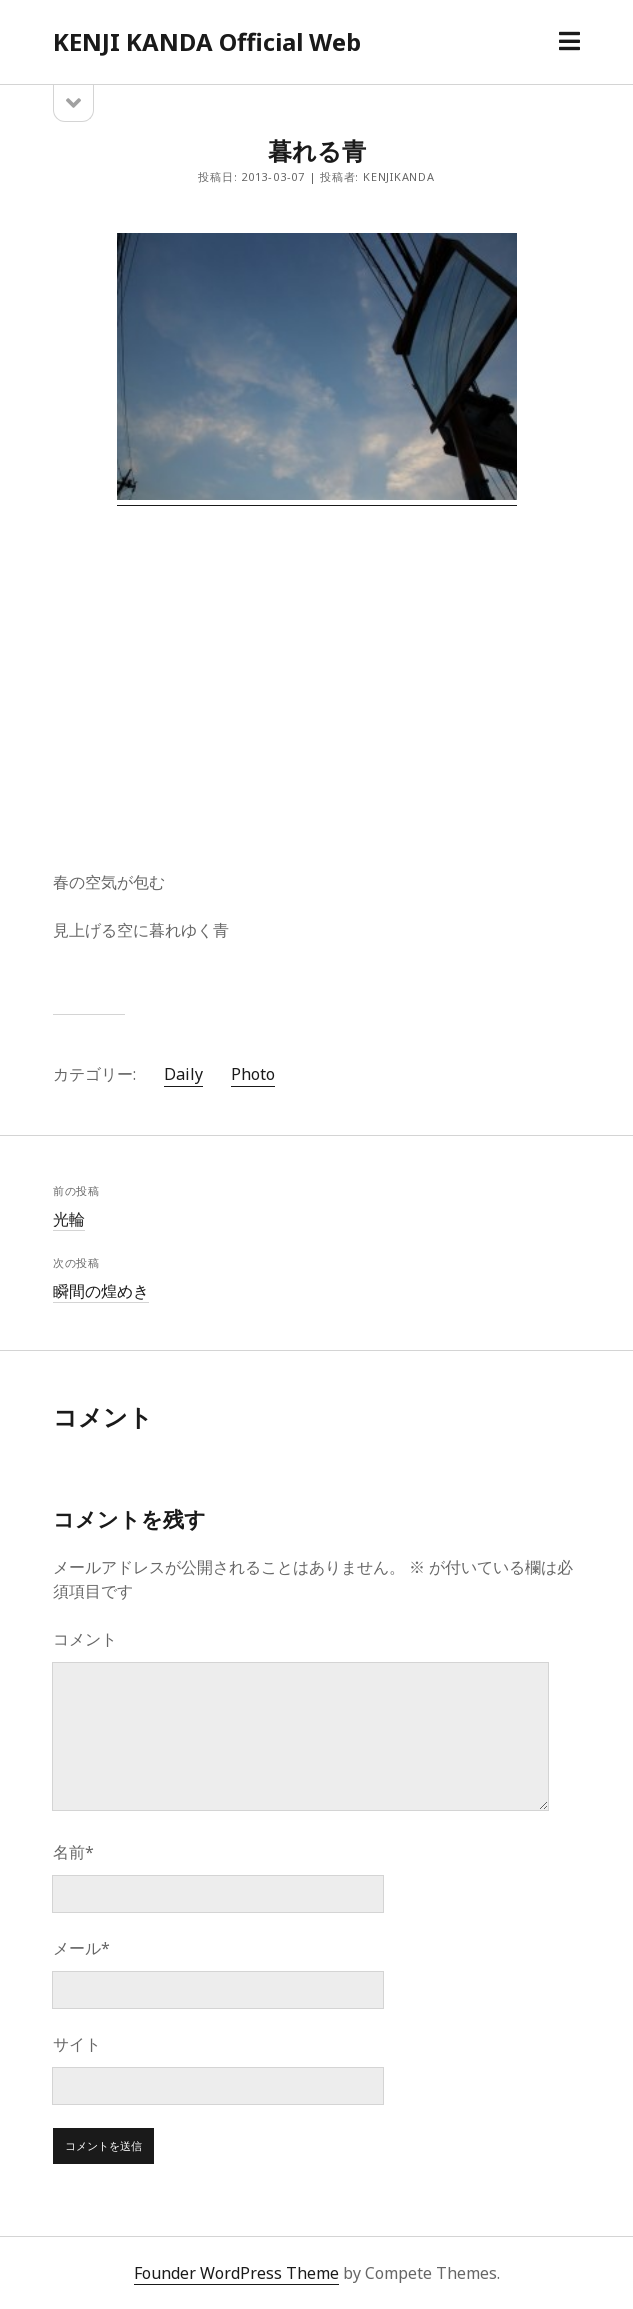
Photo (253, 1074)
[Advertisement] (317, 670)
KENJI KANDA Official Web (207, 41)
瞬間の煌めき (101, 1291)
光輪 (69, 1219)
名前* (73, 1852)
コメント (85, 1639)
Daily (183, 1074)
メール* (81, 1948)
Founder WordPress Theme (236, 2273)
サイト (77, 2044)
